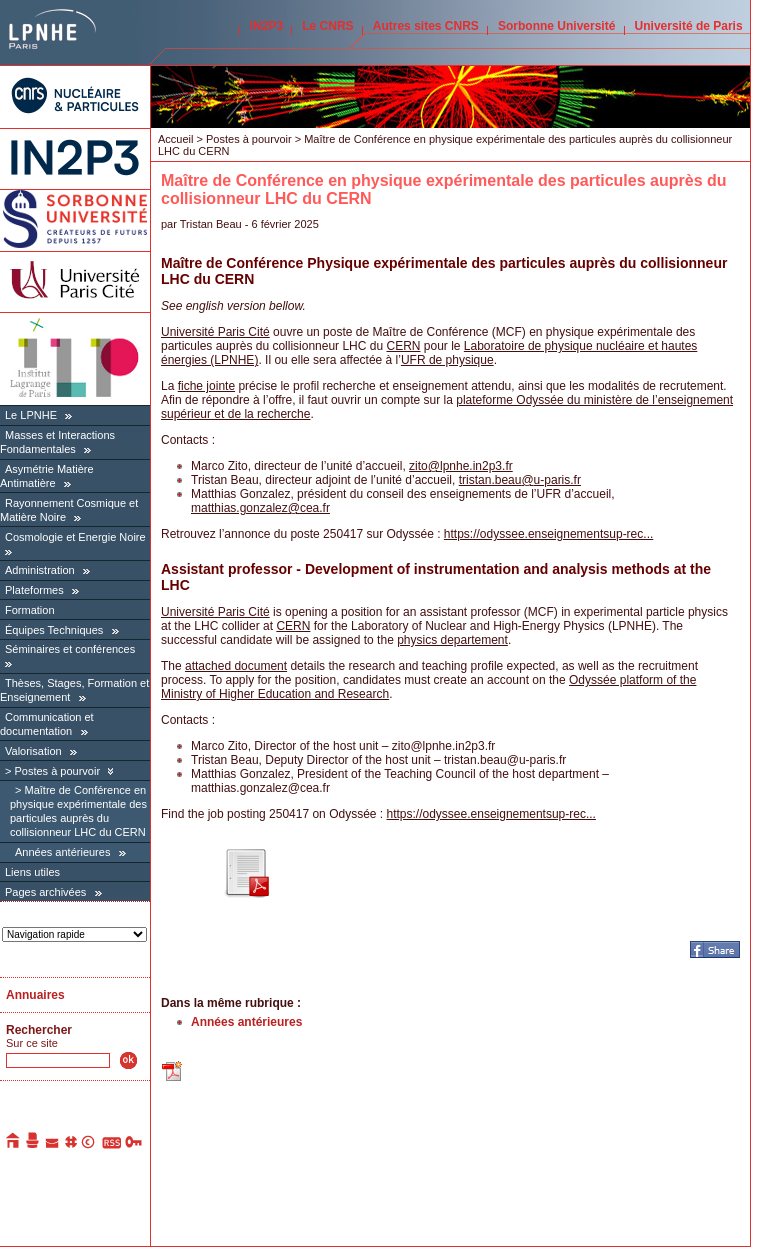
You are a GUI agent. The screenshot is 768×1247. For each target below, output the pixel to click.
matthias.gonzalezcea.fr (260, 508)
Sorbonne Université (556, 26)
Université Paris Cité (215, 332)
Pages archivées (45, 892)
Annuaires (35, 995)
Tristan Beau (211, 224)
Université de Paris (689, 26)
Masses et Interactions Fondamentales (57, 442)
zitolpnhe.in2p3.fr (461, 466)
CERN (403, 346)
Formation (30, 610)
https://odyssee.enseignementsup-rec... (548, 534)
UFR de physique (447, 360)
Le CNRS (327, 26)
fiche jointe (206, 386)
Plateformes (34, 590)
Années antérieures (62, 852)
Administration (40, 570)
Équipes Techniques (54, 630)
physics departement (452, 640)
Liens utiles (32, 872)
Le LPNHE (31, 415)
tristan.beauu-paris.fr (520, 480)
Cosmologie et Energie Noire (75, 537)
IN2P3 (266, 26)
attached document (236, 666)
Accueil (175, 139)
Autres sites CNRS (426, 26)
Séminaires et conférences (70, 649)
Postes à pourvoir (57, 771)
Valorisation (33, 751)
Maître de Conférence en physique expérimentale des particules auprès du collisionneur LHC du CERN (78, 811)
